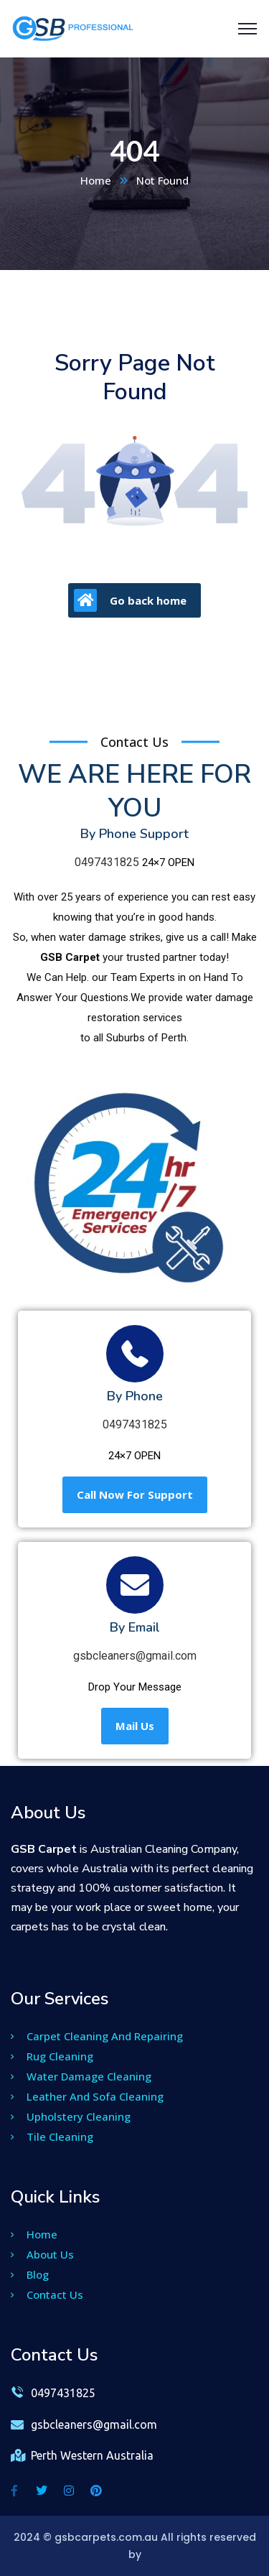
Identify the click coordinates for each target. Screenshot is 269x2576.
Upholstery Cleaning (71, 2116)
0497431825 (107, 862)
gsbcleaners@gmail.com (135, 1656)
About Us (42, 2254)
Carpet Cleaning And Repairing (97, 2036)
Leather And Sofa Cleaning (87, 2096)
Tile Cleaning (52, 2136)
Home (95, 180)
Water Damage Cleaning (81, 2076)
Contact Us (47, 2294)
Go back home (130, 600)
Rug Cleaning (52, 2056)
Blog (30, 2274)
